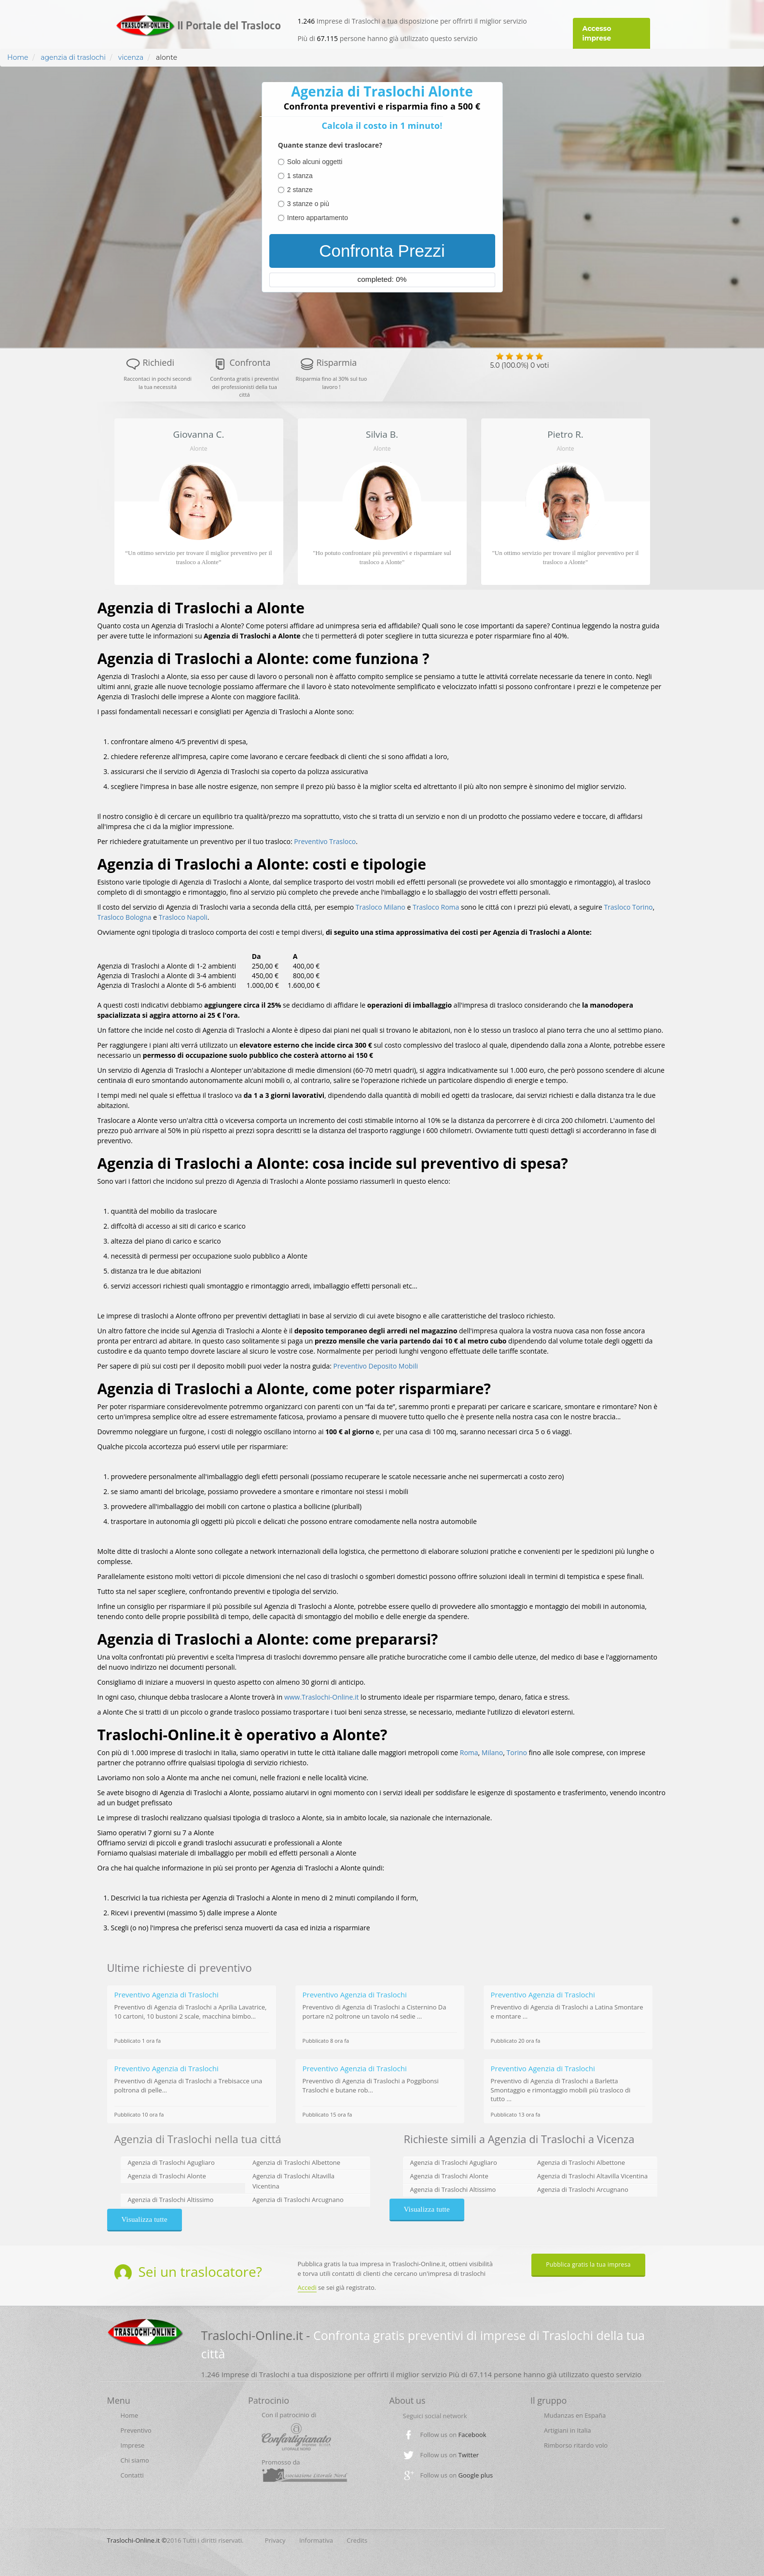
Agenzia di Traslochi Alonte (167, 2176)
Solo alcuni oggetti (314, 162)
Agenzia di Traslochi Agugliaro (171, 2162)
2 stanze (300, 190)
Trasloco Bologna (124, 917)
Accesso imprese (597, 33)
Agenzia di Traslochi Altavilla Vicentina (592, 2176)
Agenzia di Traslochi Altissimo (171, 2199)
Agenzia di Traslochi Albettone (296, 2162)
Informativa (316, 2540)
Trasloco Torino (628, 907)
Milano (492, 1752)
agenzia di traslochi (72, 57)
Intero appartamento (317, 218)
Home (17, 57)
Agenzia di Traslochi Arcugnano (298, 2199)
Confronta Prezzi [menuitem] (382, 250)
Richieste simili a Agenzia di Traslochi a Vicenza (519, 2139)
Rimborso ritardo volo (576, 2445)
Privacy (275, 2540)
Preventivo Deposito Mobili (375, 1366)
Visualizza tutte (144, 2219)
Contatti (132, 2475)
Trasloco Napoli (183, 917)
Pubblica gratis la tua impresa (588, 2264)
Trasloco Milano (380, 907)
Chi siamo (135, 2460)
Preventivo (136, 2430)
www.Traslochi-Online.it (321, 1697)
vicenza (129, 57)
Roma (469, 1752)
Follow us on (453, 2434)
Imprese (133, 2445)
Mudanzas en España (575, 2415)
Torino (517, 1752)
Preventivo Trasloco (325, 841)
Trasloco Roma (436, 907)
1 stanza (300, 176)
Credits (357, 2540)
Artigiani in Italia (567, 2430)
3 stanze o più (308, 204)
